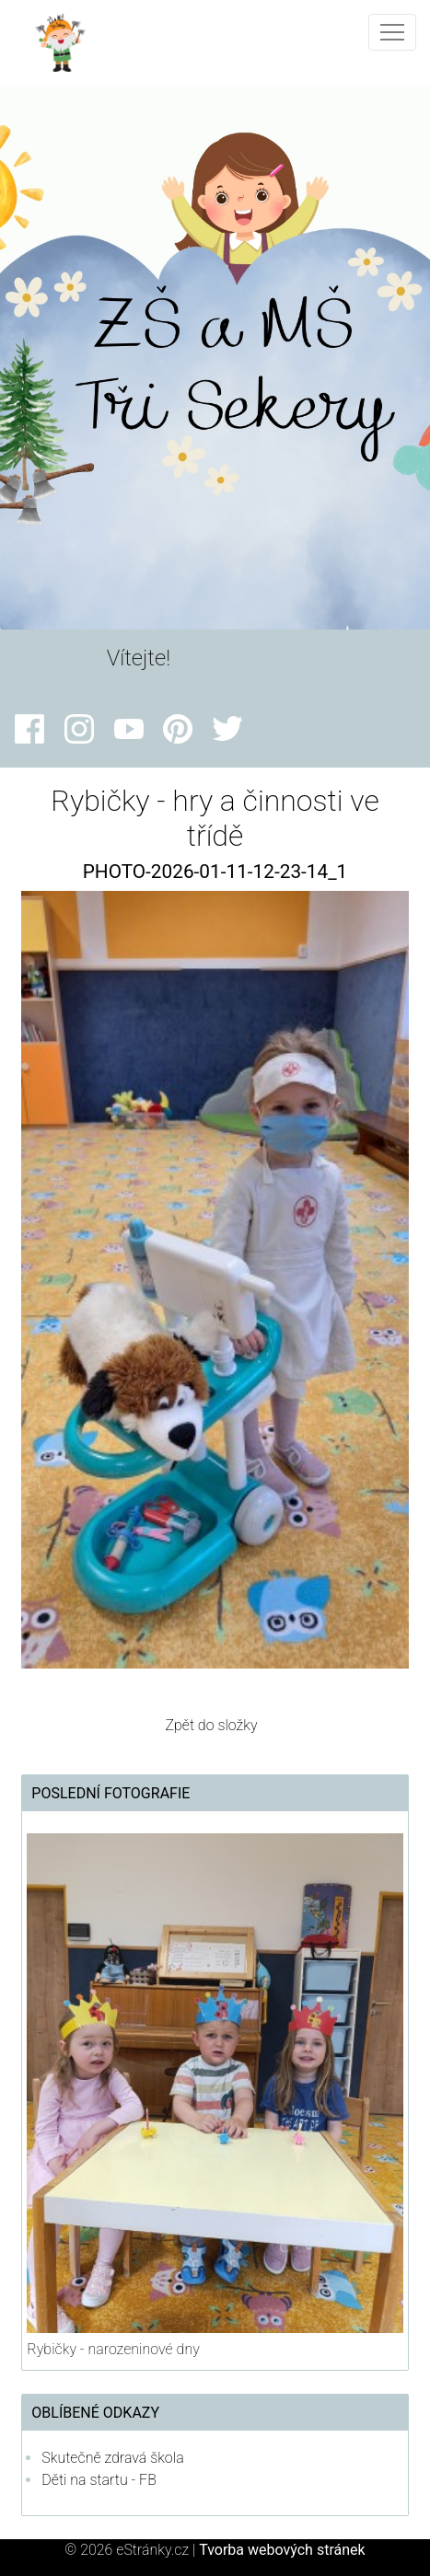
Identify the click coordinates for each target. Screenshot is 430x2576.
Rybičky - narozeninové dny (113, 2349)
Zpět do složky (211, 1725)
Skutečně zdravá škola (112, 2457)
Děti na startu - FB (99, 2480)
